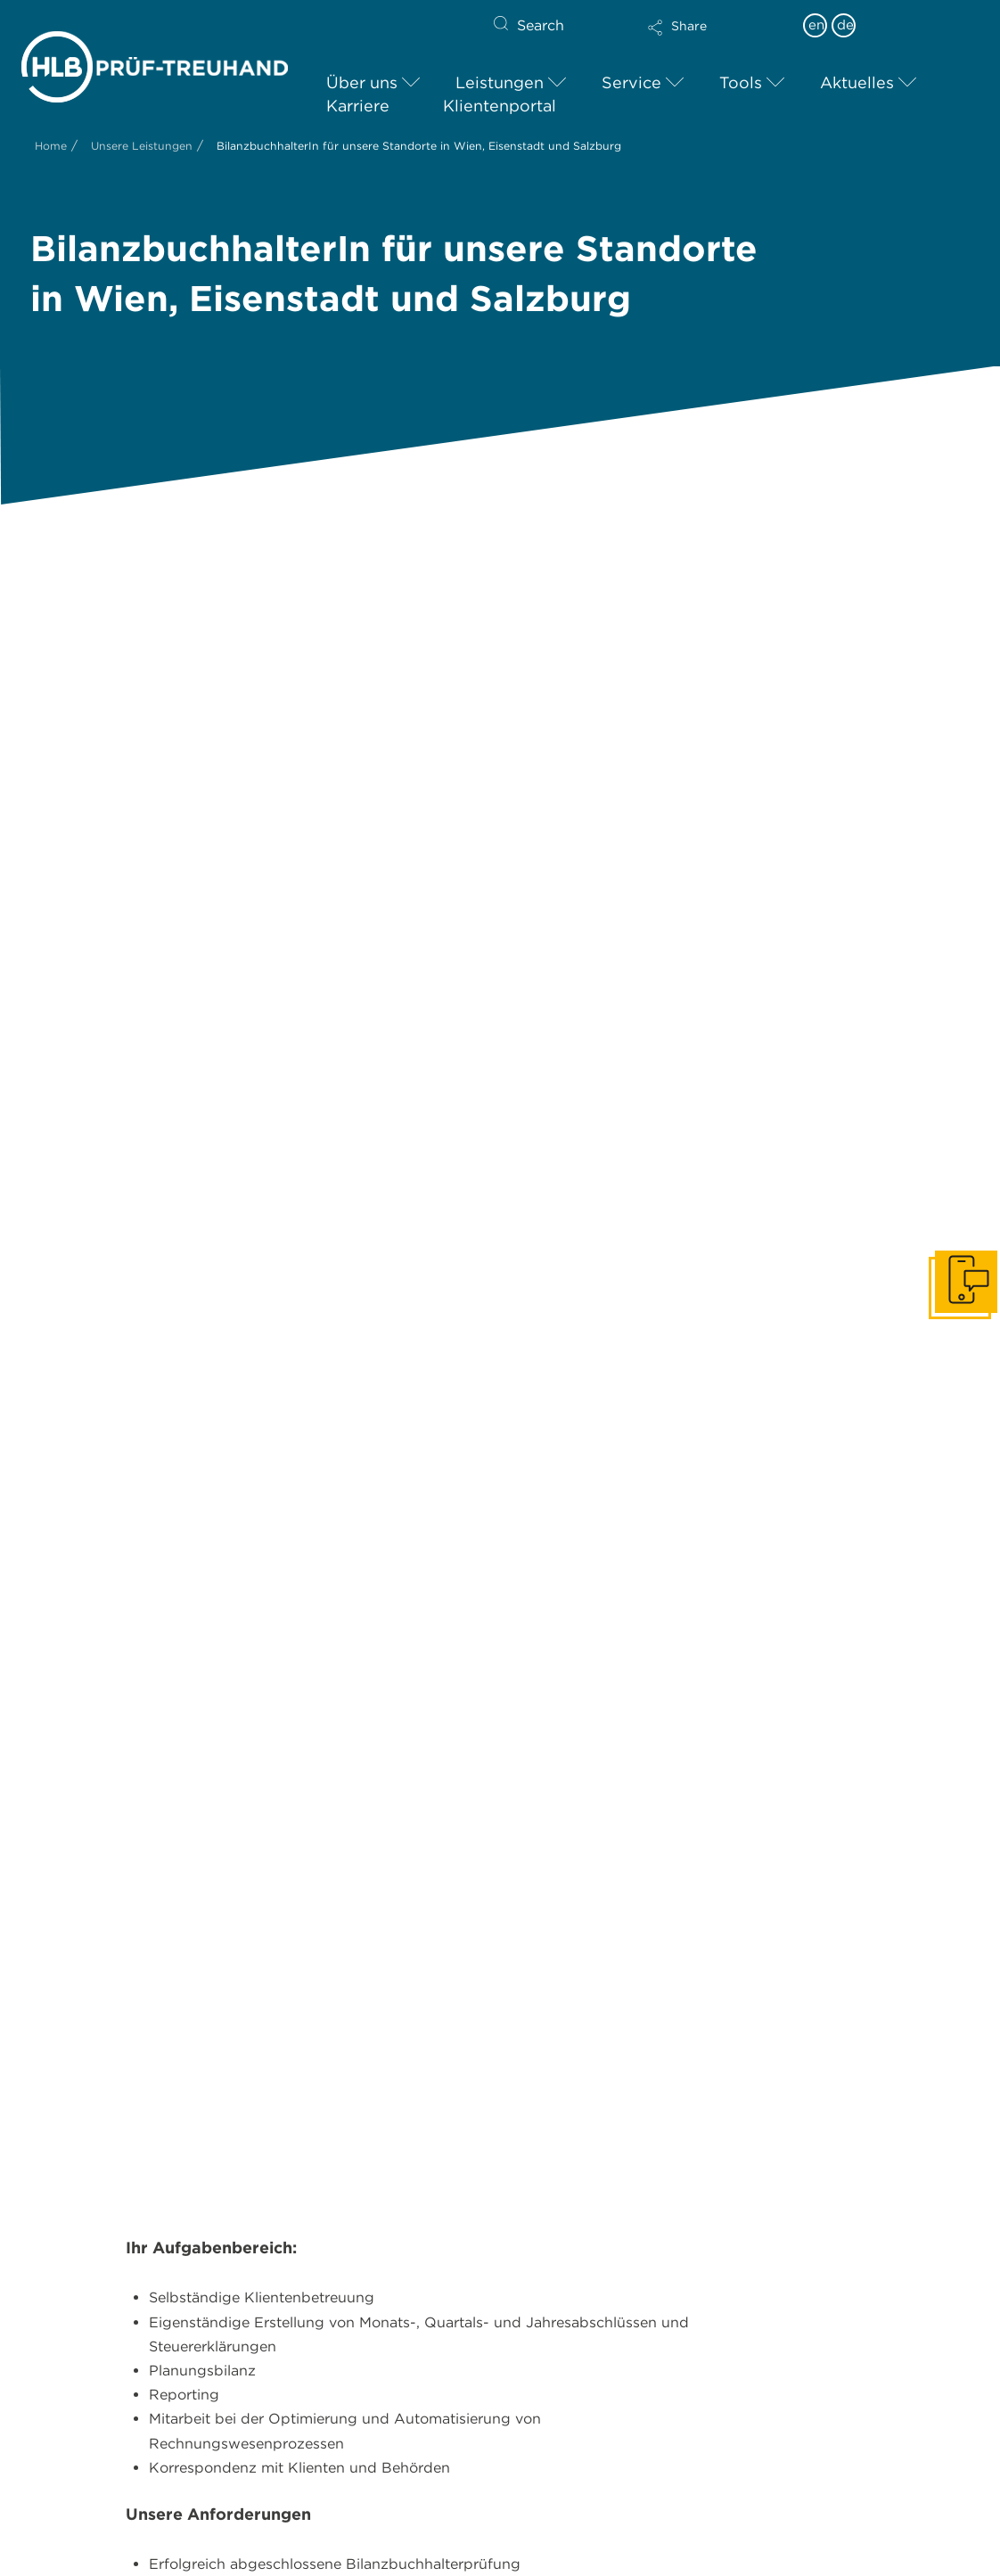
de (845, 25)
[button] (716, 39)
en (816, 25)
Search (540, 25)
